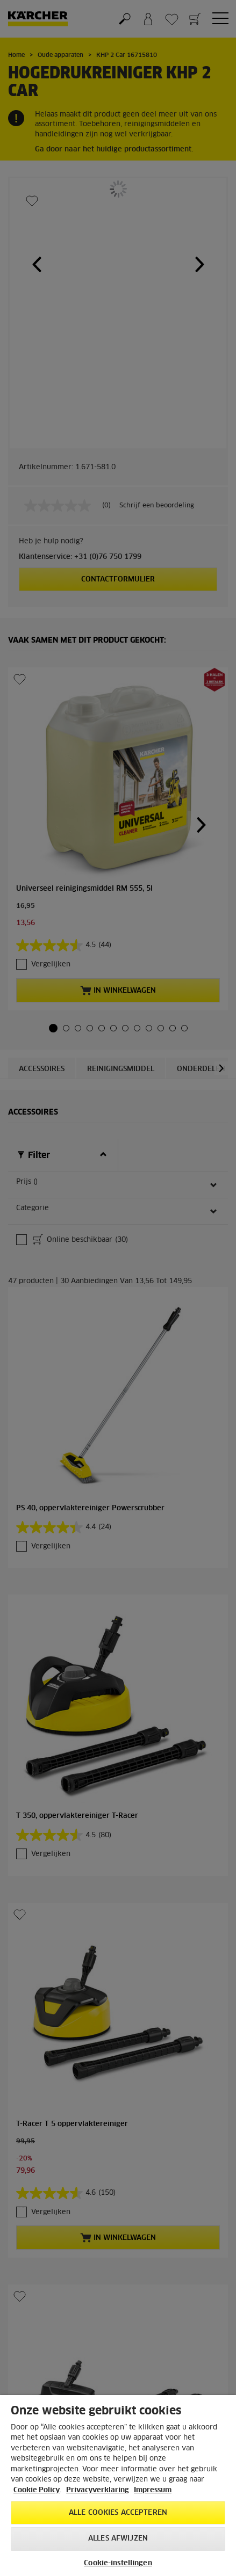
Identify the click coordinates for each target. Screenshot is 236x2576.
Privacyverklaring (97, 2490)
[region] (118, 2485)
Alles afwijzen (118, 2538)
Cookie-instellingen (118, 2563)
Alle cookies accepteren (118, 2512)
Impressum (152, 2490)
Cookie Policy (36, 2490)
